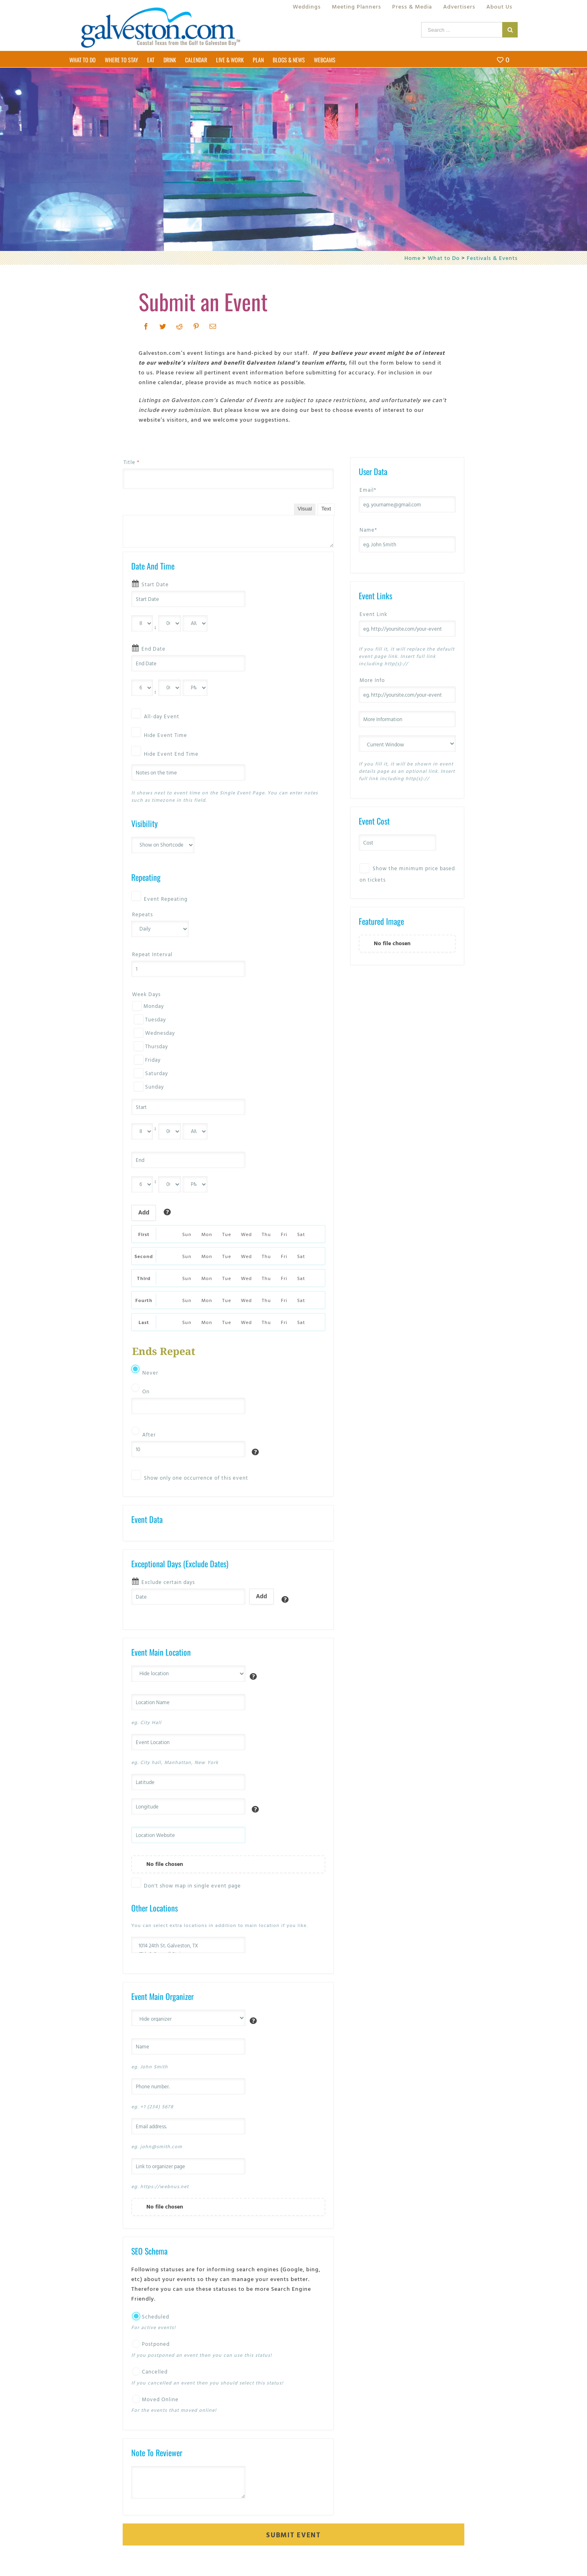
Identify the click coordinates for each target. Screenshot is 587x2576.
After (149, 1434)
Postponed (151, 2344)
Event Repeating (166, 899)
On (146, 1391)
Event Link (373, 614)
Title (131, 462)
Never (150, 1372)
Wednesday (153, 1033)
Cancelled (150, 2371)
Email (368, 490)
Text (326, 509)
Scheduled (150, 2316)
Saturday (150, 1073)
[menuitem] (306, 6)
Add (143, 1212)
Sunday (148, 1086)
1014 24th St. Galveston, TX (188, 1945)
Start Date (155, 584)
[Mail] (213, 326)
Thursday (150, 1046)
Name (368, 530)
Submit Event (293, 2535)
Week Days (146, 994)
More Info (372, 680)
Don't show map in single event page (192, 1885)
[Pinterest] (196, 326)
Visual (305, 509)
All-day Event (161, 716)
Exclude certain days (168, 1582)
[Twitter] (162, 326)
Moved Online (155, 2399)
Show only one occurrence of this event (196, 1478)
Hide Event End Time (171, 754)
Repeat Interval (152, 954)
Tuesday (149, 1019)
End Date (153, 649)
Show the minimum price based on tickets (407, 873)
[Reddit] (179, 326)
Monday (148, 1006)
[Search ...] (461, 29)
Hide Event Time (165, 735)
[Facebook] (146, 326)
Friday (146, 1060)
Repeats (142, 914)
